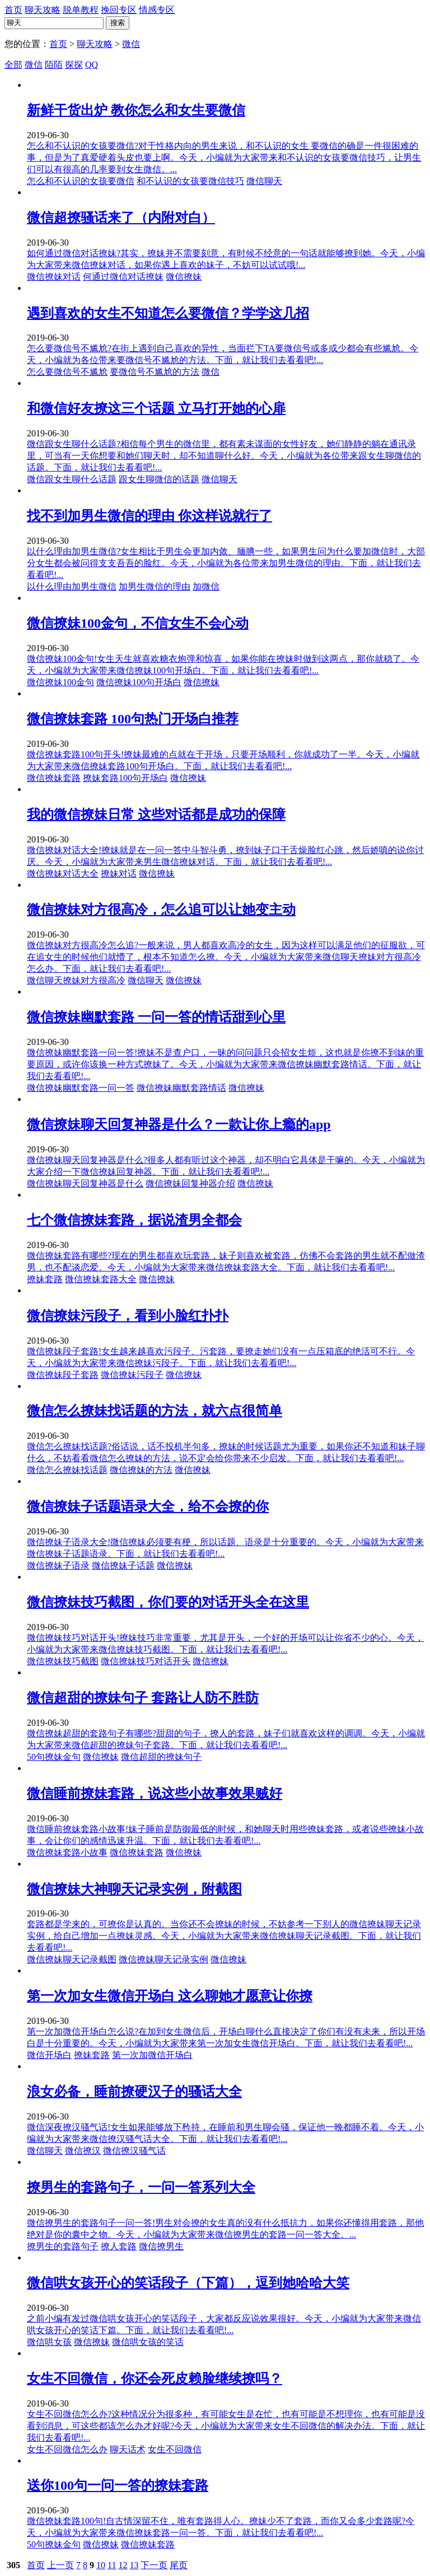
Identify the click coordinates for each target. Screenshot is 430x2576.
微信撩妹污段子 (132, 1374)
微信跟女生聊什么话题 (71, 479)
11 (112, 2565)
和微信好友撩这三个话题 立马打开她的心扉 (156, 408)
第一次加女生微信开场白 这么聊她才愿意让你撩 (169, 1996)
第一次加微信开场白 (152, 2055)
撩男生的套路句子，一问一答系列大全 (141, 2187)
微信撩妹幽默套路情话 (181, 1087)
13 (133, 2565)
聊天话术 (128, 2449)
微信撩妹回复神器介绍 (190, 1183)
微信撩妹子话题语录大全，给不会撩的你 (148, 1506)
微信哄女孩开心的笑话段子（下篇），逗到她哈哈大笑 (188, 2283)
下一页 (154, 2565)
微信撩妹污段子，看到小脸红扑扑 (127, 1315)
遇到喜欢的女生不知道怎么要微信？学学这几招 (168, 313)
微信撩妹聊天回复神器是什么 (85, 1183)
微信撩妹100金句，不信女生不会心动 (138, 623)
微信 (131, 44)
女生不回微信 (175, 2449)
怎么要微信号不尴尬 (67, 371)
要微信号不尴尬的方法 (154, 371)
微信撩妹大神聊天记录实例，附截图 (134, 1889)
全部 (13, 64)
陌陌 (54, 64)
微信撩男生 (161, 2246)
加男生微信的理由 (154, 586)
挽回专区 (119, 10)
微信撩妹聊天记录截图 (71, 1959)
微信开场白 (49, 2055)
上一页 (60, 2565)
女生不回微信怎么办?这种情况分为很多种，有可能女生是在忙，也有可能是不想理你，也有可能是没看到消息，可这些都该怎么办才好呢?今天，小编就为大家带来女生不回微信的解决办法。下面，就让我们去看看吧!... (226, 2425)
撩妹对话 (119, 873)
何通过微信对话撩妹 (123, 276)
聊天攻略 (42, 10)
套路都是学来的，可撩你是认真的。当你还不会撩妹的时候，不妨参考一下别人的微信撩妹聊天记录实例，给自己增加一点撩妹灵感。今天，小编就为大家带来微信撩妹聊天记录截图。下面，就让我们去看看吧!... (224, 1935)
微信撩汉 (83, 2150)
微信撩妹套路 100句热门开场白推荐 (133, 719)
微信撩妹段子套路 (63, 1374)
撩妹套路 (45, 1279)
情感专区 (157, 10)
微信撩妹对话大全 (63, 873)
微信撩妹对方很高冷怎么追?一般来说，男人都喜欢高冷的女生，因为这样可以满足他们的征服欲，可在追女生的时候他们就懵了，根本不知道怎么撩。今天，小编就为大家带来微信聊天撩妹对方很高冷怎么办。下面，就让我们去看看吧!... (226, 956)
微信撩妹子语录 (58, 1565)
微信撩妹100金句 (60, 682)
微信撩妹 (184, 276)
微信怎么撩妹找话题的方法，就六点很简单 (154, 1411)
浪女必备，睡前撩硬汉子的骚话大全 (134, 2091)
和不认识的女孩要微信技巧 (190, 181)
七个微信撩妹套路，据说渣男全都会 (134, 1220)
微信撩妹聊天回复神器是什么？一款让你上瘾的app (179, 1124)
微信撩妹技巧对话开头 (145, 1661)
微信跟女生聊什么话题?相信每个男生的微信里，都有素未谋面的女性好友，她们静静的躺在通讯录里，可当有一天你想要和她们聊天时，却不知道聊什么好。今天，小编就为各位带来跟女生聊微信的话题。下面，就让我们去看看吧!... (224, 455)
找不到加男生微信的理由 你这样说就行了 (149, 515)
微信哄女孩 (49, 2342)
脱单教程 (81, 10)
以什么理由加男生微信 (71, 586)
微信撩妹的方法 (141, 1470)
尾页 (179, 2565)
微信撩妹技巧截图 (63, 1661)
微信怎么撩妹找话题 (67, 1470)
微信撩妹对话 (54, 276)
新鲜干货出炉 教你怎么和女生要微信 (136, 110)
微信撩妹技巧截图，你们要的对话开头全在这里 (168, 1602)
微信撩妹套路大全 (101, 1279)
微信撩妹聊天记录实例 (163, 1959)
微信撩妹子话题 (123, 1565)
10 (100, 2565)
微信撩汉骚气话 (134, 2150)
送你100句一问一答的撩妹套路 (117, 2485)
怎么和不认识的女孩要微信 (80, 181)
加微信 (206, 586)
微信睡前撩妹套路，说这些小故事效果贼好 (154, 1793)
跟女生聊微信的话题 (159, 479)
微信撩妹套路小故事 (67, 1852)
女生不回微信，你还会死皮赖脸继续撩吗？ (154, 2378)
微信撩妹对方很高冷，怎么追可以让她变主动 (161, 909)
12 (122, 2565)
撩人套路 (119, 2246)
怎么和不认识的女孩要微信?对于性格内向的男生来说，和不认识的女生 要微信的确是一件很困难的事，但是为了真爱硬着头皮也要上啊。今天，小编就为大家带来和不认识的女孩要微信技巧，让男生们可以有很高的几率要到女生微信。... (224, 157)
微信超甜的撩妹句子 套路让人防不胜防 (143, 1697)
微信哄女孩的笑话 (148, 2342)
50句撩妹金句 (54, 1757)
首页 (13, 10)
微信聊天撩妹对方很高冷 (76, 980)
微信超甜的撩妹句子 (161, 1757)
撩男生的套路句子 (63, 2246)
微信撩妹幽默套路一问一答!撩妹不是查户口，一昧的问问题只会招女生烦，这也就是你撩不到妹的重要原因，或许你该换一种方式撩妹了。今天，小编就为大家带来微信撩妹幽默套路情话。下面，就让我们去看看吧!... (225, 1064)
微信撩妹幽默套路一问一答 (80, 1087)
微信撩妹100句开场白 (138, 682)
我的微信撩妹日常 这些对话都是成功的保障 (156, 814)
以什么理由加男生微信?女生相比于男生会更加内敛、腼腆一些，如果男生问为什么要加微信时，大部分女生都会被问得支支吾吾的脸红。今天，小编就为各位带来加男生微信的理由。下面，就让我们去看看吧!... (226, 563)
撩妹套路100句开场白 (125, 778)
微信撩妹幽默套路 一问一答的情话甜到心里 (156, 1017)
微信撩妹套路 (54, 778)
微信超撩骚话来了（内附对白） (121, 217)
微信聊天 (264, 181)
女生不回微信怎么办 (67, 2449)
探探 (74, 64)
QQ (91, 64)
